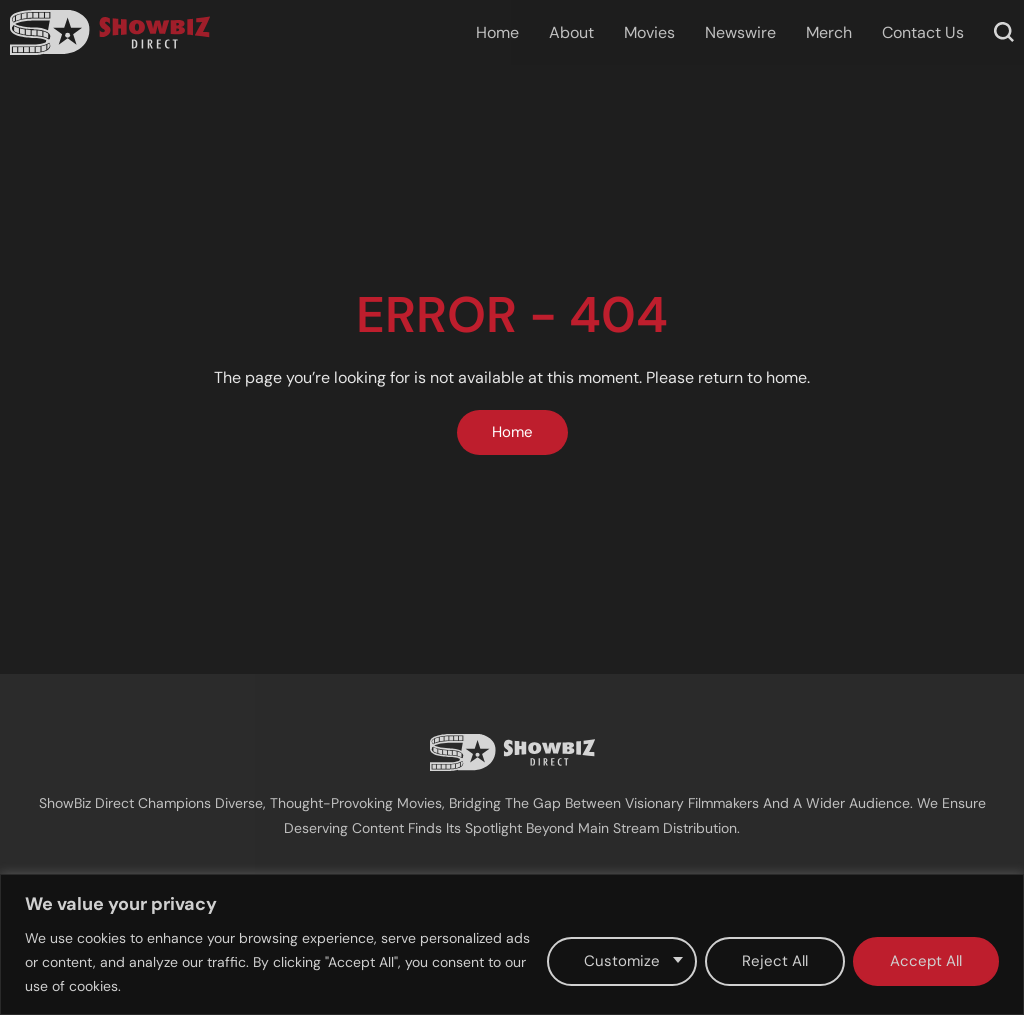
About (571, 32)
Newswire (740, 32)
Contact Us (923, 32)
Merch (829, 32)
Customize (622, 961)
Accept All (926, 961)
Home (497, 32)
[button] (1004, 32)
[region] (512, 944)
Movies (649, 32)
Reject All (775, 961)
